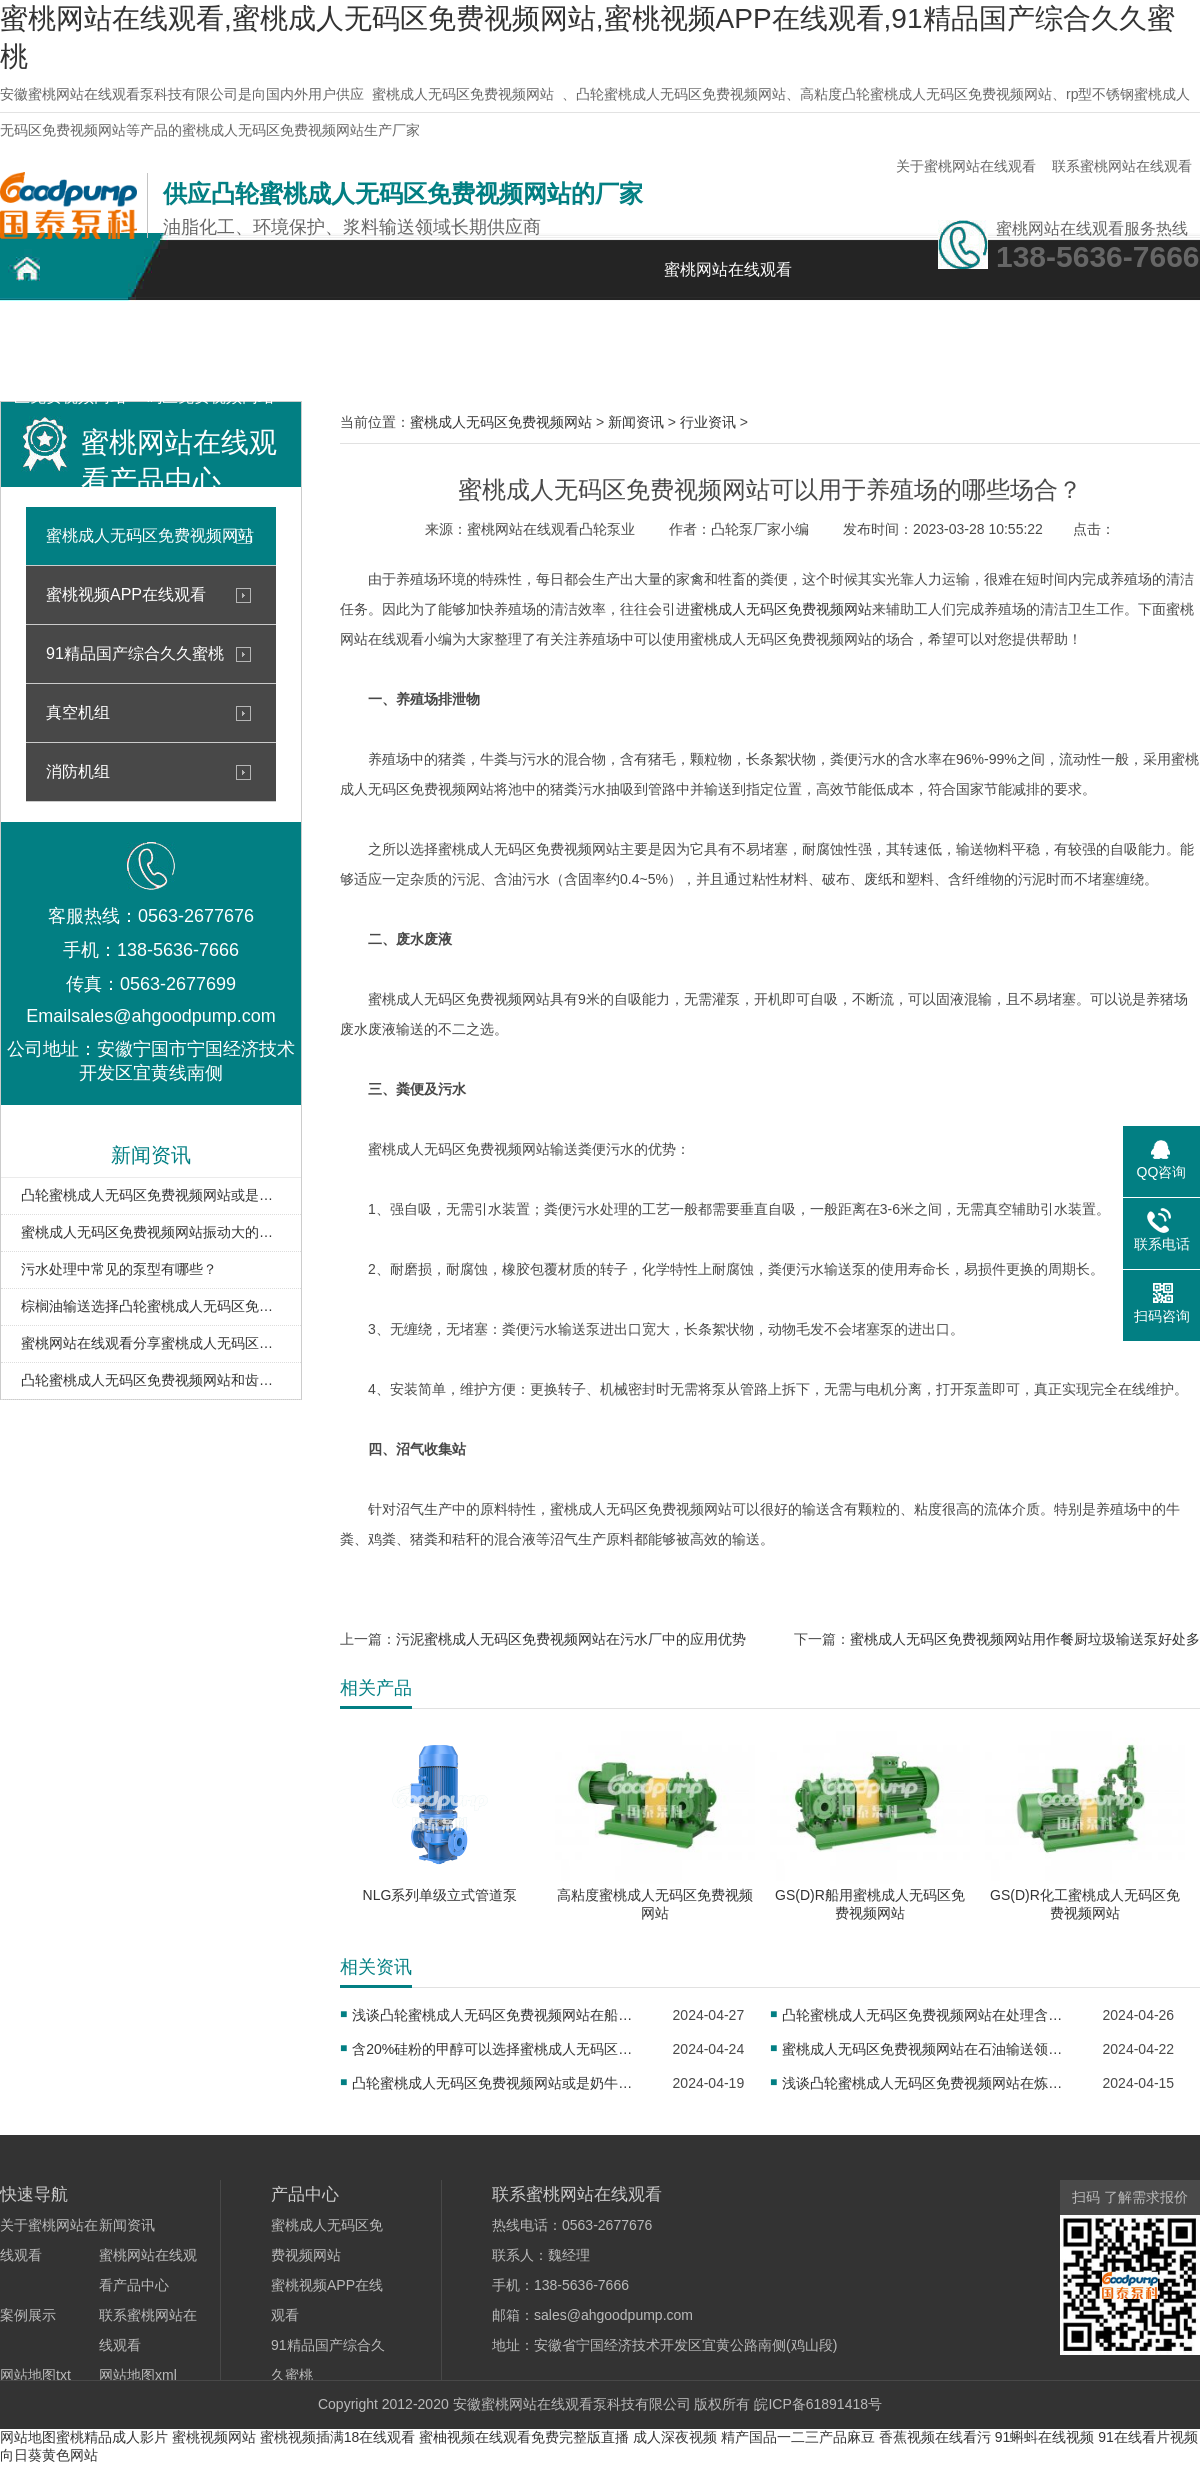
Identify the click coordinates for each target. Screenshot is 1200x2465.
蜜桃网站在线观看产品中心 (350, 347)
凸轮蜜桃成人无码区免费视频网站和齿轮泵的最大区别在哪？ (151, 1380)
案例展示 (490, 336)
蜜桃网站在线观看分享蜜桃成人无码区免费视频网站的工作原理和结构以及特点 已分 (151, 1343)
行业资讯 (708, 422)
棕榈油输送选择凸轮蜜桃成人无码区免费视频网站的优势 (151, 1306)
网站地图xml (138, 2375)
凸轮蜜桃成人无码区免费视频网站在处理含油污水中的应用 (928, 2015)
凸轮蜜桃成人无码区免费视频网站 (70, 347)
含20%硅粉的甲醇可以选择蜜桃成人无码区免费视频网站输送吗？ (498, 2049)
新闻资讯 (630, 336)
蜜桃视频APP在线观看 (126, 594)
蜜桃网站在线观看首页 (728, 280)
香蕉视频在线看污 (935, 2437)
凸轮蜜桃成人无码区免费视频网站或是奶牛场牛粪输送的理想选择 (151, 1195)
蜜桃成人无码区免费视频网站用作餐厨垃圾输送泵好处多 (1025, 1639)
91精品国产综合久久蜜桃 (135, 653)
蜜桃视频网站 (214, 2437)
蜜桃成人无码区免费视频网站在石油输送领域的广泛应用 (928, 2049)
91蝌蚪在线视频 (1045, 2437)
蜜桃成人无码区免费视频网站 (463, 94)
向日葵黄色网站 (49, 2455)
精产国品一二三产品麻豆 (798, 2437)
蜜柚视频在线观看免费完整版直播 (524, 2437)
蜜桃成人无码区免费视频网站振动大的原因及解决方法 (151, 1232)
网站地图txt (35, 2375)
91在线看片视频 (1148, 2437)
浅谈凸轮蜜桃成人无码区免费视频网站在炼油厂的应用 (928, 2083)
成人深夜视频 (675, 2437)
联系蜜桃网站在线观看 (1122, 166)
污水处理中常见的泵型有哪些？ (119, 1269)
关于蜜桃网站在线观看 (966, 166)
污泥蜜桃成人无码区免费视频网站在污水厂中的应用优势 (571, 1639)
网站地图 (28, 2437)
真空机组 (78, 712)
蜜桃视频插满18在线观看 (338, 2437)
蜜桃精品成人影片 (112, 2437)
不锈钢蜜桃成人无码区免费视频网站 (210, 347)
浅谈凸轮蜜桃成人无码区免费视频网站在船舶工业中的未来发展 (498, 2015)
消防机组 (78, 771)
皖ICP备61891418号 (818, 2404)
